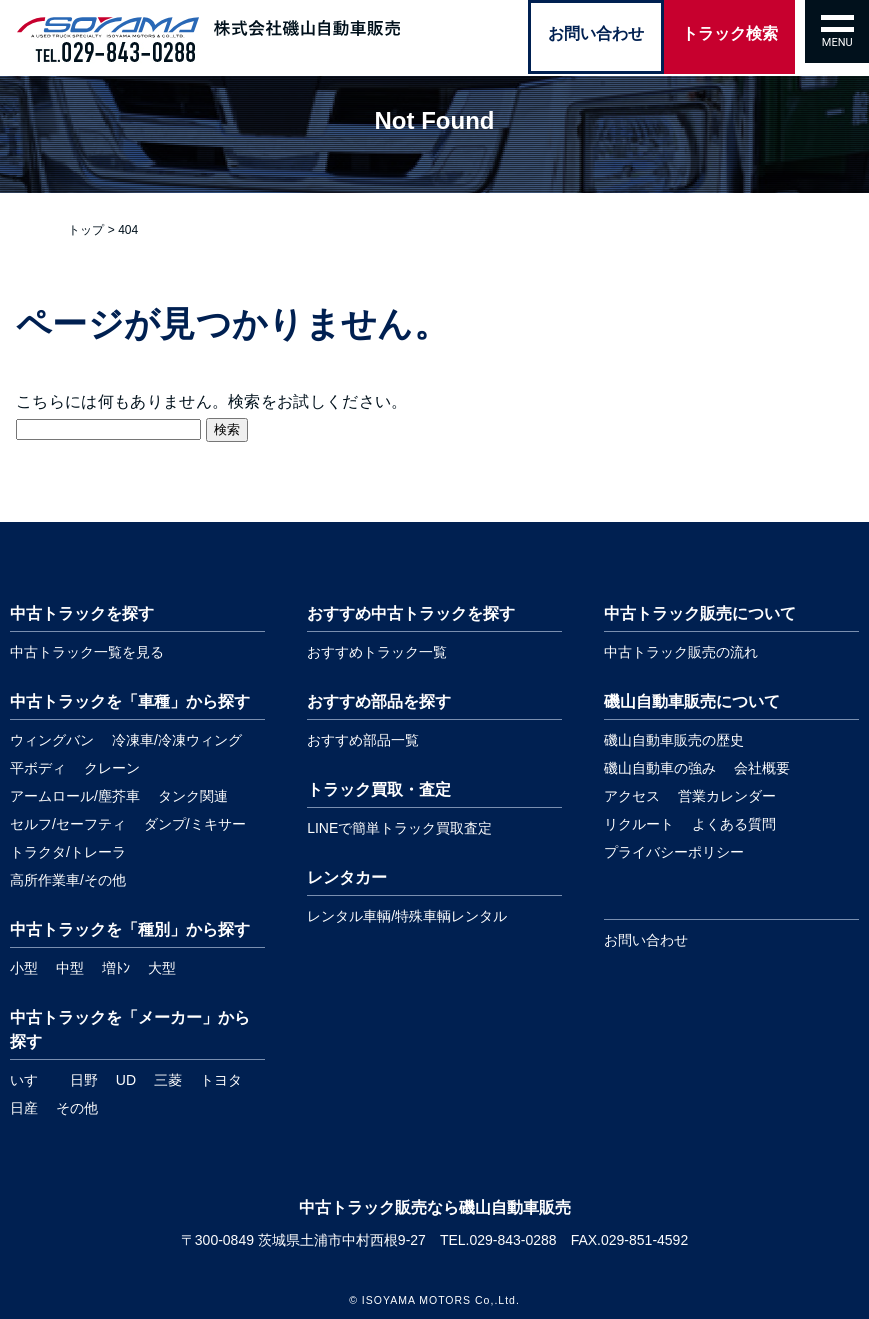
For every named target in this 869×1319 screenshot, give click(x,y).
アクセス (632, 796)
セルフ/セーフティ (68, 824)
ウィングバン (52, 740)
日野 (84, 1080)
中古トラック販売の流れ (681, 652)
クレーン (112, 768)
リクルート (639, 824)
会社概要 (762, 768)
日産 (24, 1108)
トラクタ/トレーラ (68, 852)
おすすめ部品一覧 (363, 740)
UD (126, 1080)
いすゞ (31, 1080)
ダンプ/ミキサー (195, 824)
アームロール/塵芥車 (75, 796)
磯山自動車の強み (660, 768)
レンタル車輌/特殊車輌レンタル (407, 916)
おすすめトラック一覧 (377, 652)
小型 (24, 968)
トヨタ (221, 1080)
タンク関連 (193, 796)
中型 (70, 968)
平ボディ (38, 768)
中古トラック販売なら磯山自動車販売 (435, 1207)
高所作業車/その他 (68, 880)
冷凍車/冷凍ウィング (177, 740)
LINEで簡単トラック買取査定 (399, 828)
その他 (77, 1108)
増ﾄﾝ (116, 968)
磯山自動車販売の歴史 (674, 740)
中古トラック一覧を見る (87, 652)
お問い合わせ (646, 940)
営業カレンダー (727, 796)
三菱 (168, 1080)
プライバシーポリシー (674, 852)
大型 (162, 968)
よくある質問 (734, 824)
